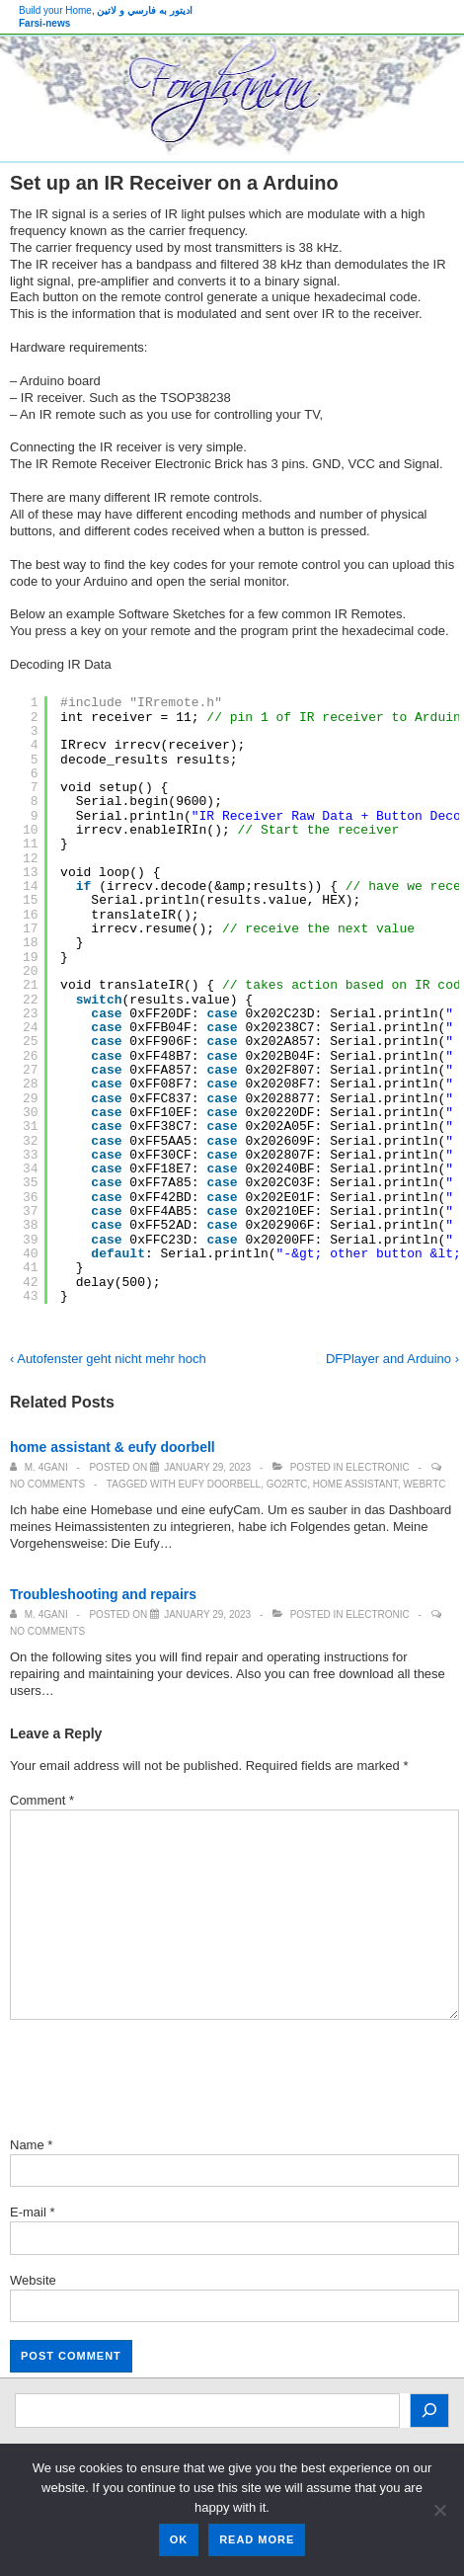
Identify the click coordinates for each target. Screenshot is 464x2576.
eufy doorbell (219, 1484)
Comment (42, 1800)
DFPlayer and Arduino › (392, 1358)
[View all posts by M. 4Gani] (40, 1467)
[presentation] (160, 2081)
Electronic (377, 1467)
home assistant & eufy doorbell (112, 1447)
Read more (256, 2539)
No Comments (47, 1484)
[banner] (232, 99)
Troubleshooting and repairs (103, 1594)
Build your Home (55, 10)
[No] (439, 2510)
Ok (179, 2539)
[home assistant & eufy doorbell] (207, 1467)
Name (27, 2144)
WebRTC (424, 1484)
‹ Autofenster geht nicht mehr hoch (108, 1358)
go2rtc (287, 1484)
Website (33, 2280)
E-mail (28, 2212)
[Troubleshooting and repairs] (207, 1614)
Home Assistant (355, 1484)
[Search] (429, 2410)
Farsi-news (44, 23)
